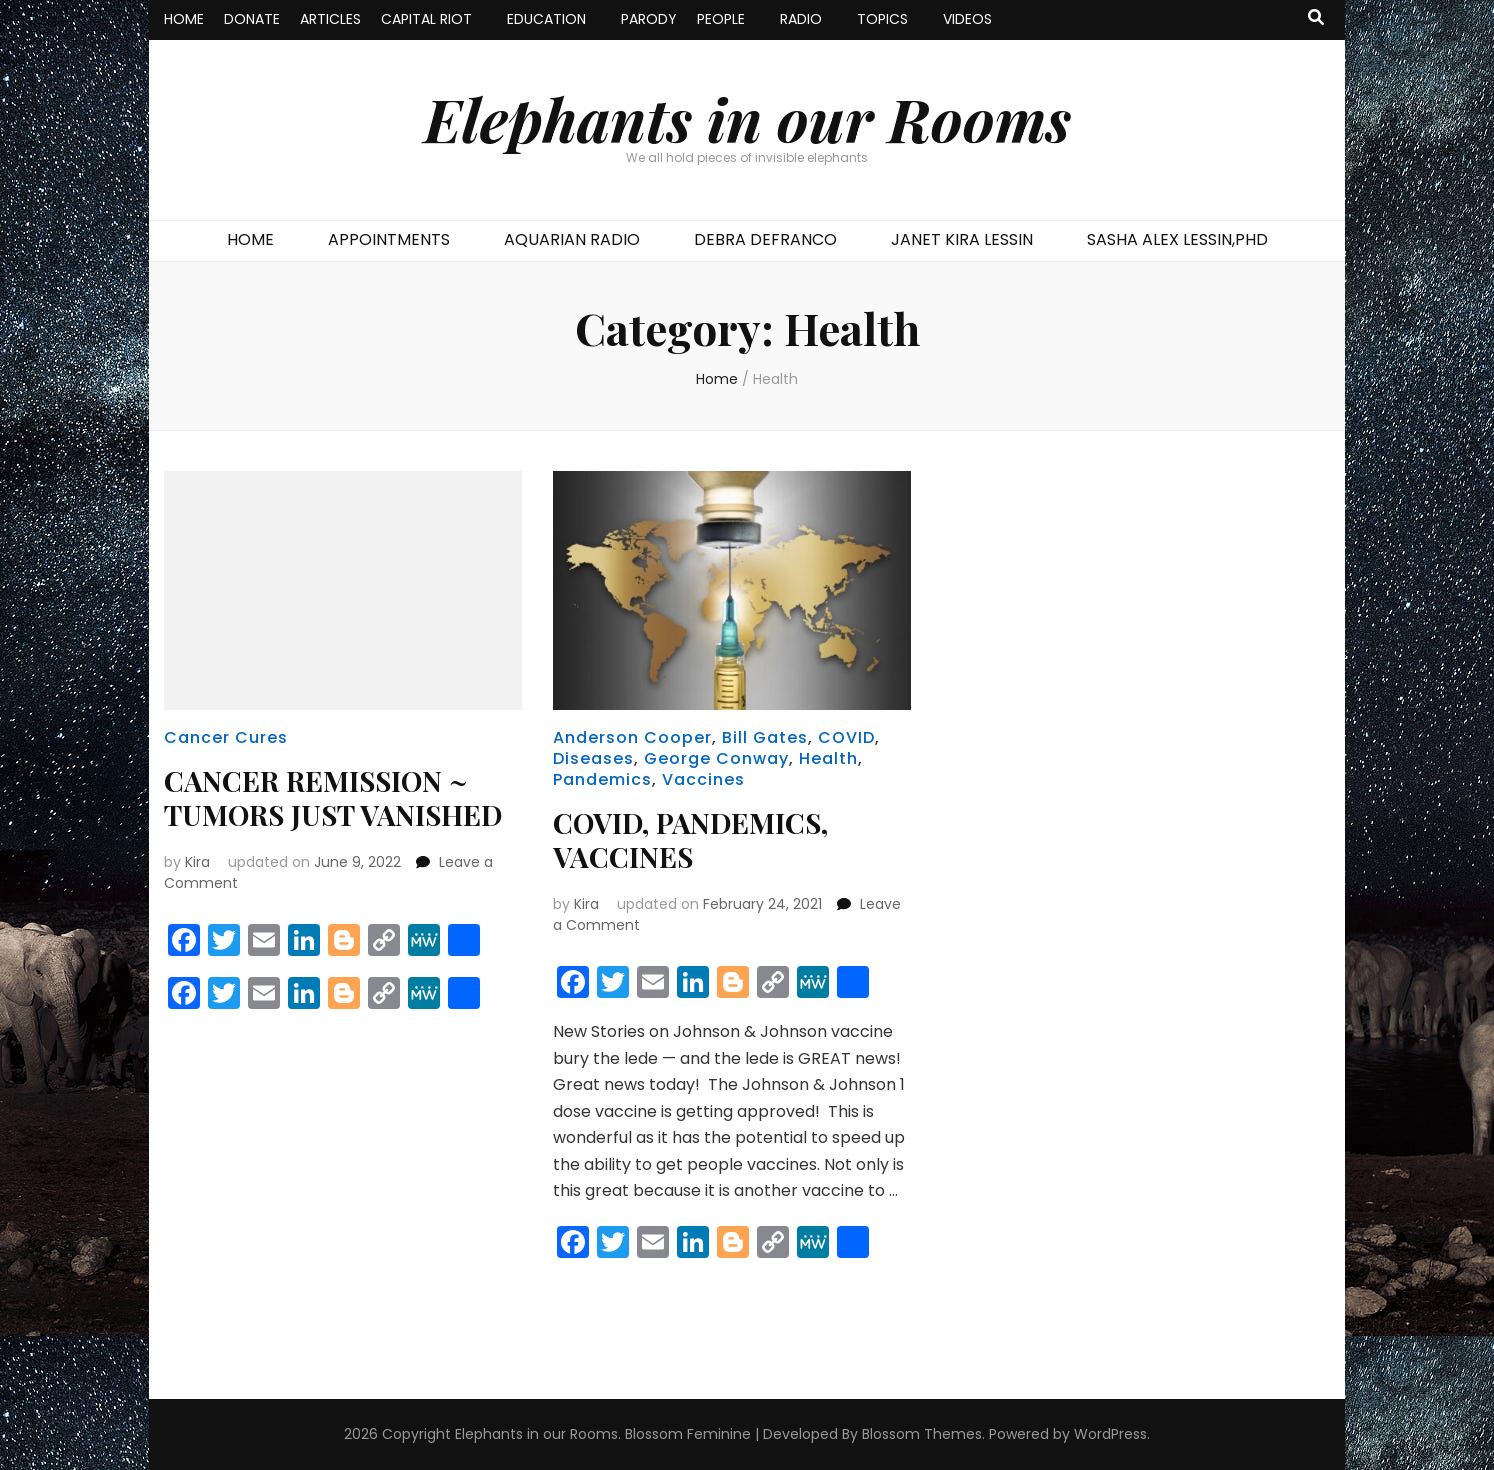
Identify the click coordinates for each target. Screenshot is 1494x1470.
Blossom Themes (922, 1434)
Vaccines (703, 779)
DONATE (252, 19)
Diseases (593, 758)
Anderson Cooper (632, 737)
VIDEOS (967, 19)
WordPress (1110, 1434)
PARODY (649, 19)
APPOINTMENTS (389, 239)
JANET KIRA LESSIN (962, 239)
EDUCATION (546, 19)
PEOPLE (721, 19)
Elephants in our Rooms (747, 118)
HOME (184, 19)
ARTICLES (330, 19)
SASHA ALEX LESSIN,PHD (1177, 239)
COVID (846, 737)
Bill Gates (765, 737)
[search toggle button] (1316, 18)
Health (828, 758)
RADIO (801, 19)
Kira (197, 862)
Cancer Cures (226, 737)
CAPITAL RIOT (426, 19)
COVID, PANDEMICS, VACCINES (690, 839)
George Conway (716, 758)
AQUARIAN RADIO (572, 239)
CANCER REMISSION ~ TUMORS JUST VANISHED (333, 797)
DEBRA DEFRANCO (765, 239)
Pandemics (602, 779)
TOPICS (882, 19)
